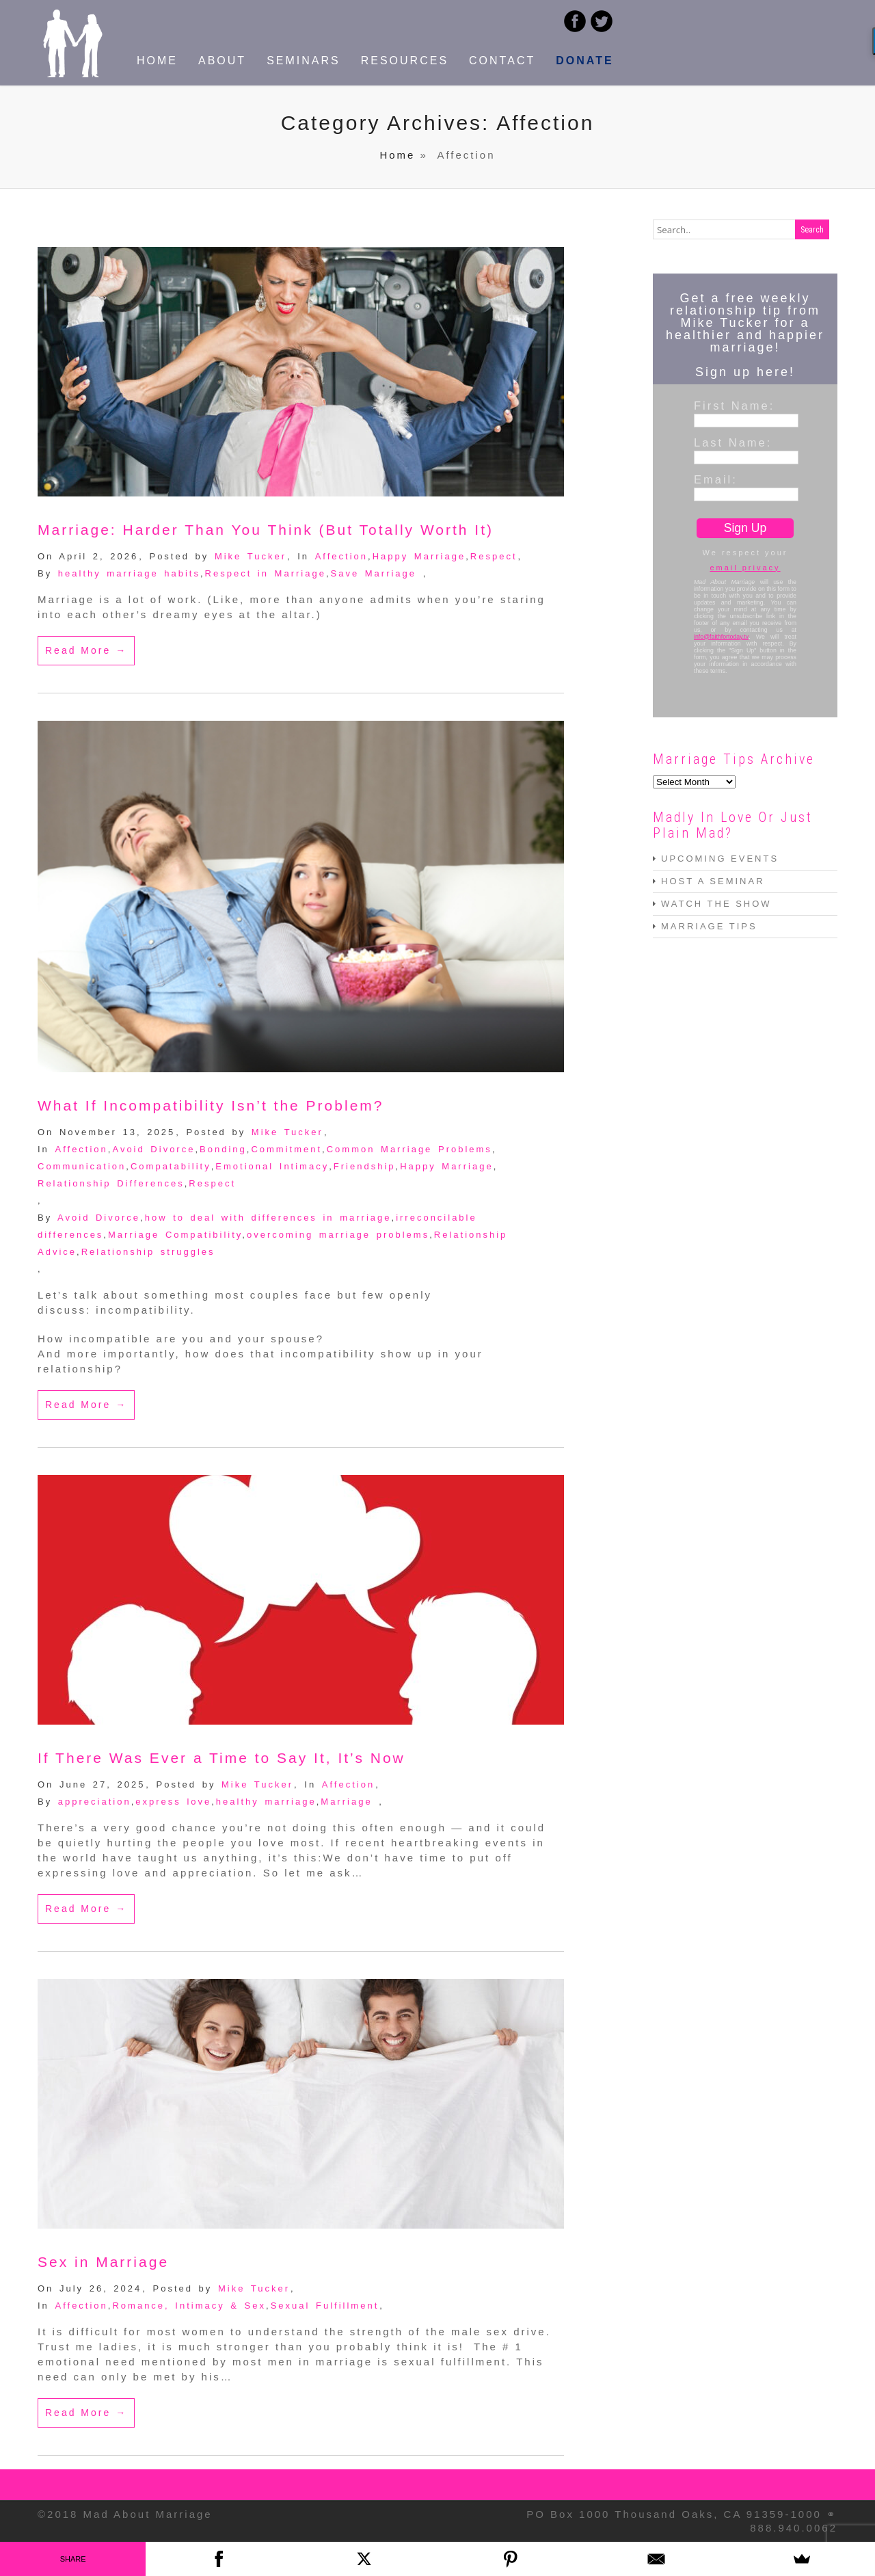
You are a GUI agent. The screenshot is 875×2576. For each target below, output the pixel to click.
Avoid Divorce (153, 1149)
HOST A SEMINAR (713, 881)
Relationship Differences (111, 1183)
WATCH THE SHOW (716, 904)
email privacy (745, 567)
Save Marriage (374, 573)
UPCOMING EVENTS (720, 858)
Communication (82, 1166)
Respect (493, 556)
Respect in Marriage (265, 573)
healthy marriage (266, 1801)
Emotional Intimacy (272, 1166)
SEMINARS (303, 60)
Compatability (171, 1166)
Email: (716, 479)
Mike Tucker (250, 556)
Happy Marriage (419, 556)
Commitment (286, 1149)
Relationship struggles (148, 1252)
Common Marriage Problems (409, 1149)
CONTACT (502, 60)
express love (173, 1801)
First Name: (734, 405)
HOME (157, 60)
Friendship (365, 1166)
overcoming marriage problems (338, 1235)
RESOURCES (404, 60)
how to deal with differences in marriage (268, 1217)
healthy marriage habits (129, 573)
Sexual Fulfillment (325, 2305)
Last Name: (733, 442)
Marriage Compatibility (175, 1235)
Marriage (346, 1801)
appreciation (94, 1801)
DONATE (584, 60)
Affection (341, 556)
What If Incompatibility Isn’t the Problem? (211, 1105)
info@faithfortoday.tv (721, 636)
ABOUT (222, 60)
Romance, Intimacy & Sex (189, 2305)
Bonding (223, 1149)
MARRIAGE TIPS (709, 926)
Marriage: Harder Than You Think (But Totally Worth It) (266, 529)
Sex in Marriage (103, 2262)
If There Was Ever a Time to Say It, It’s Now (221, 1758)
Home (397, 155)
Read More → (86, 650)
